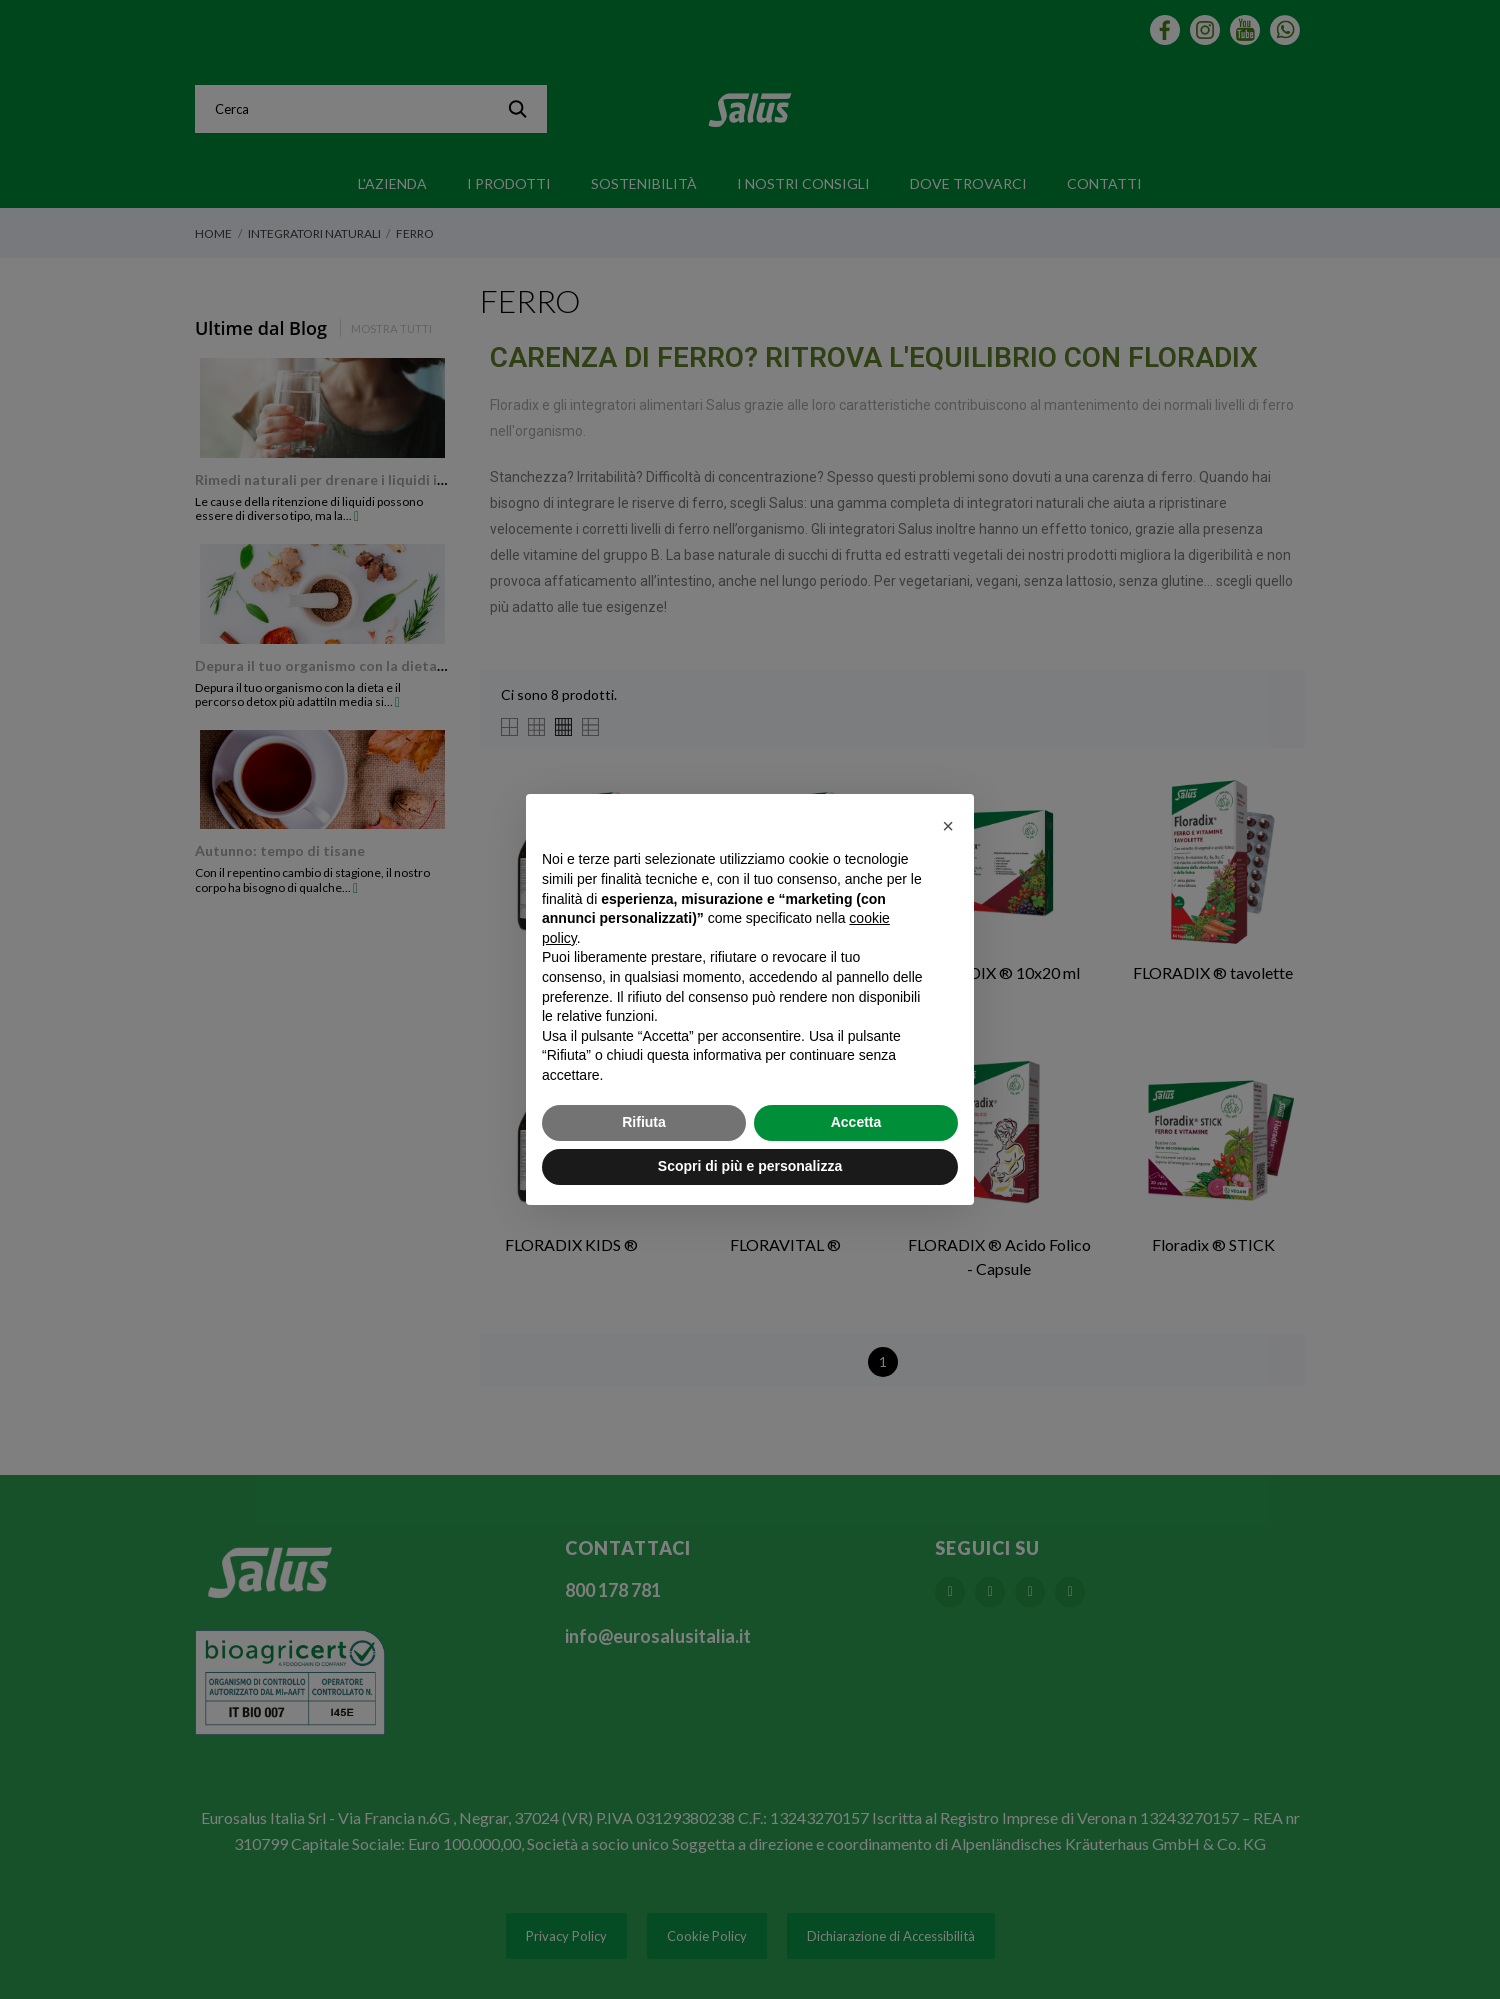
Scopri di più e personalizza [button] (750, 1166)
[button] (948, 826)
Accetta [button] (856, 1122)
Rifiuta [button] (644, 1122)
